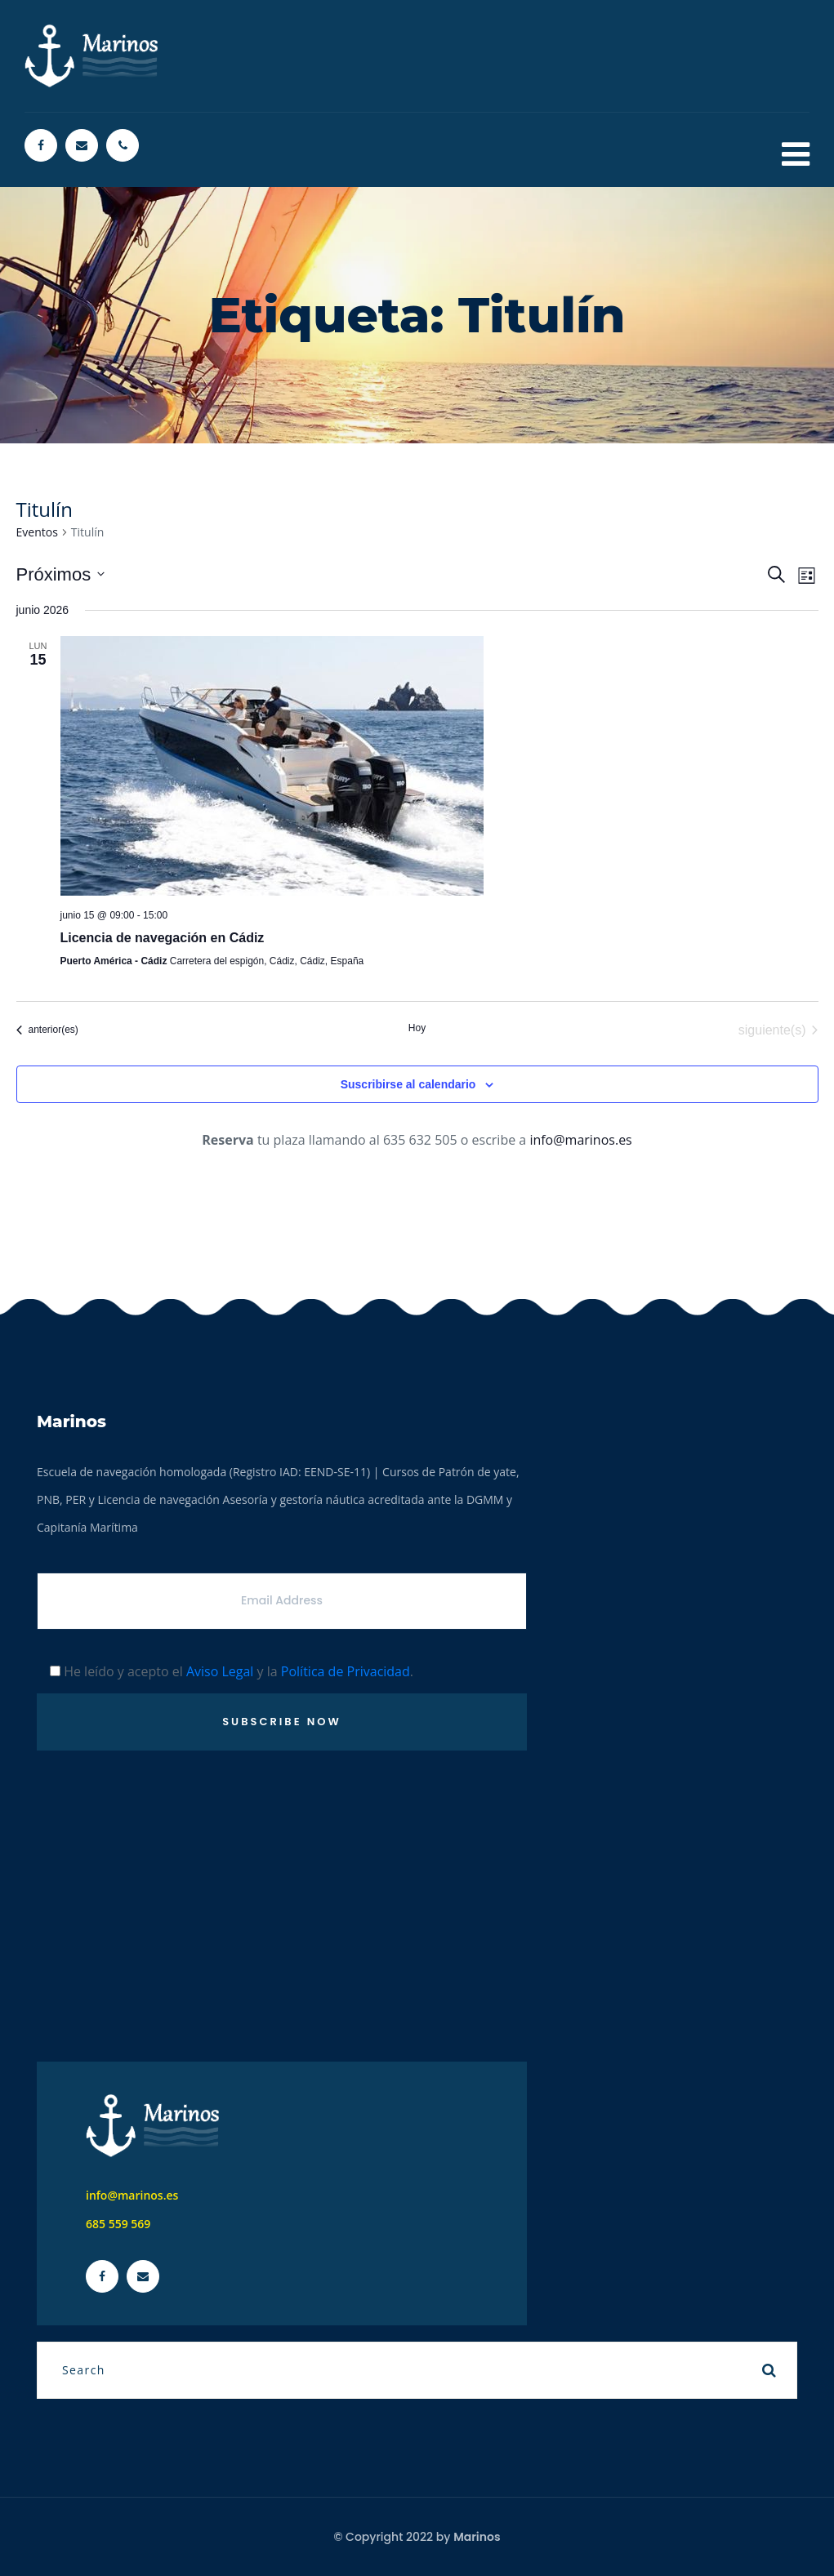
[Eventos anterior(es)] (47, 1030)
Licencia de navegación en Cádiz (162, 938)
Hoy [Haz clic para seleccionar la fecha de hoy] (417, 1028)
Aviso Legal (220, 1671)
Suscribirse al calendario (408, 1084)
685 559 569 (118, 2223)
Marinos (476, 2537)
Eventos (37, 532)
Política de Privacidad (345, 1671)
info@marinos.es (580, 1140)
